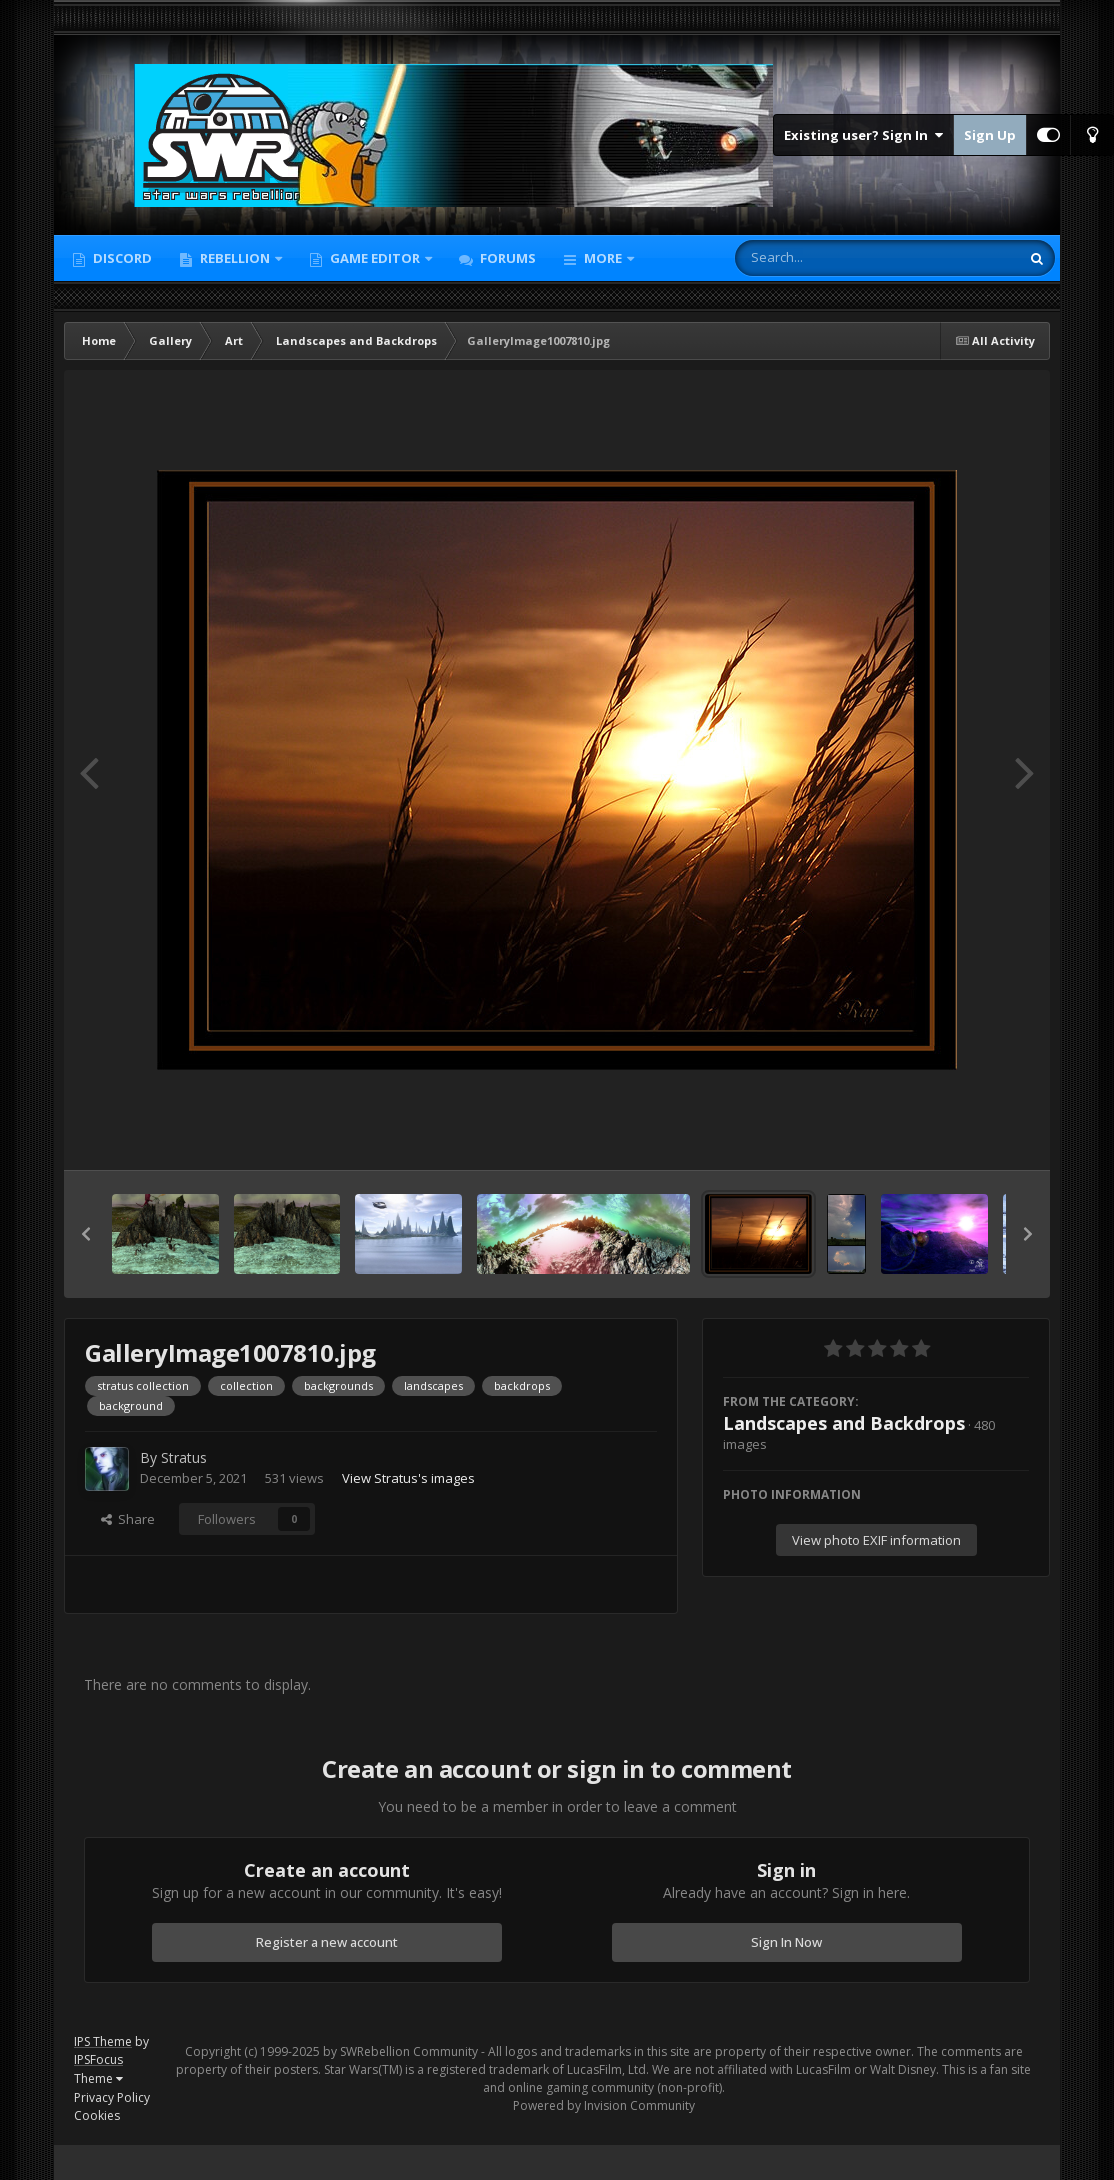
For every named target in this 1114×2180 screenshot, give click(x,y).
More (603, 258)
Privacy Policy (112, 2097)
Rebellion (235, 258)
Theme (98, 2078)
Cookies (97, 2115)
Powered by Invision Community (604, 2105)
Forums (506, 258)
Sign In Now (786, 1942)
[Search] (825, 258)
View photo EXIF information (876, 1540)
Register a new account (327, 1942)
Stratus (184, 1457)
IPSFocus (98, 2059)
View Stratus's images (408, 1478)
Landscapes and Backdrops (844, 1423)
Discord (121, 258)
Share (128, 1519)
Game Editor (375, 258)
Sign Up (990, 135)
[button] (86, 1234)
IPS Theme (103, 2041)
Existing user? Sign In (863, 135)
